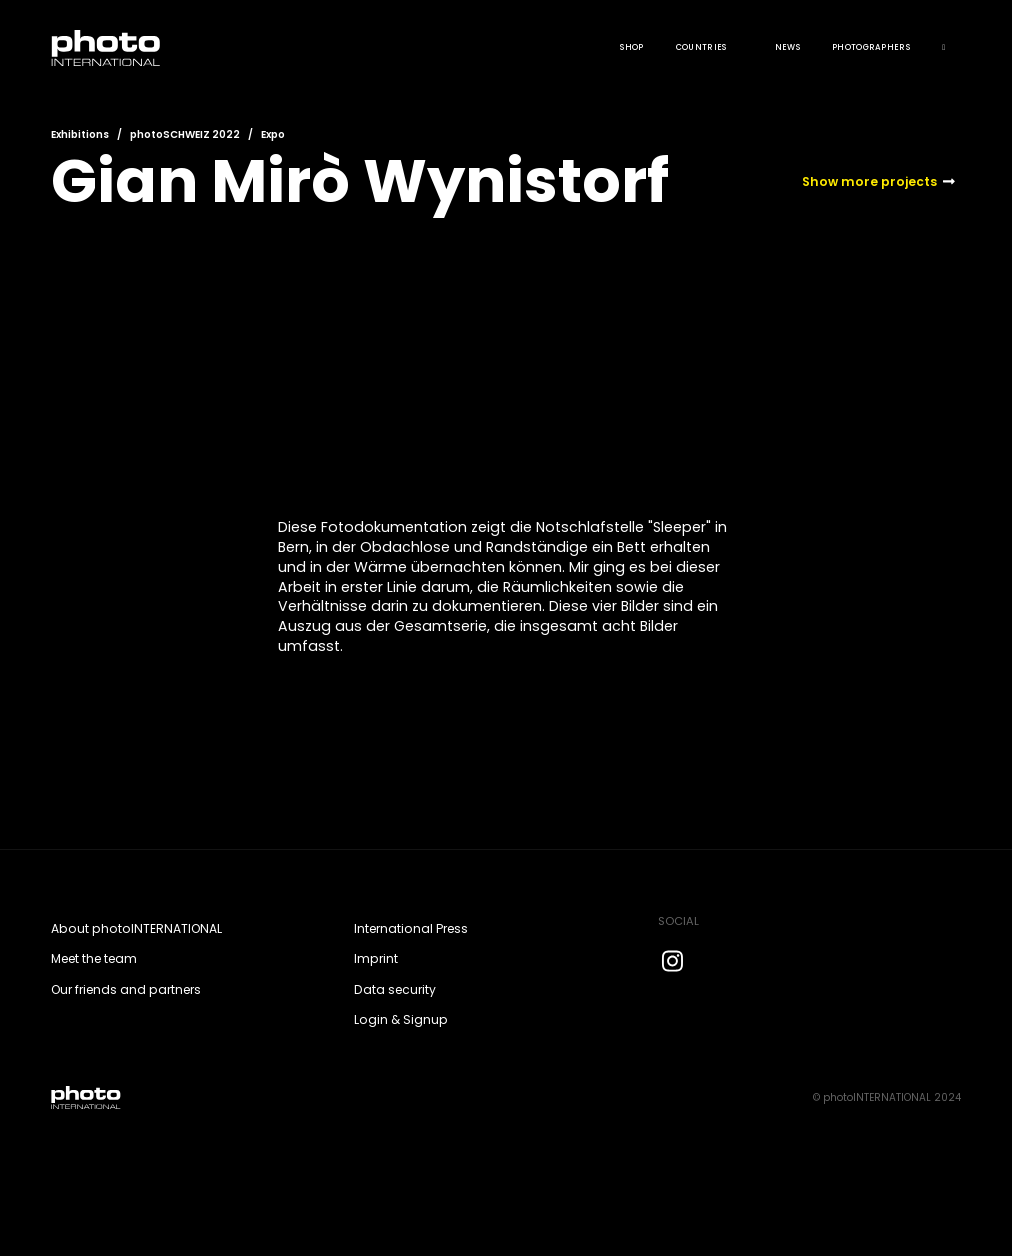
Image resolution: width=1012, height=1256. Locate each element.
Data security (395, 989)
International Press (411, 928)
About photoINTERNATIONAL (136, 928)
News (787, 47)
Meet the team (94, 958)
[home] (106, 48)
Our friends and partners (126, 989)
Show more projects (869, 181)
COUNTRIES (701, 47)
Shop (631, 47)
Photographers (871, 47)
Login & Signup (401, 1019)
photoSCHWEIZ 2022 (185, 134)
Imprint (376, 958)
